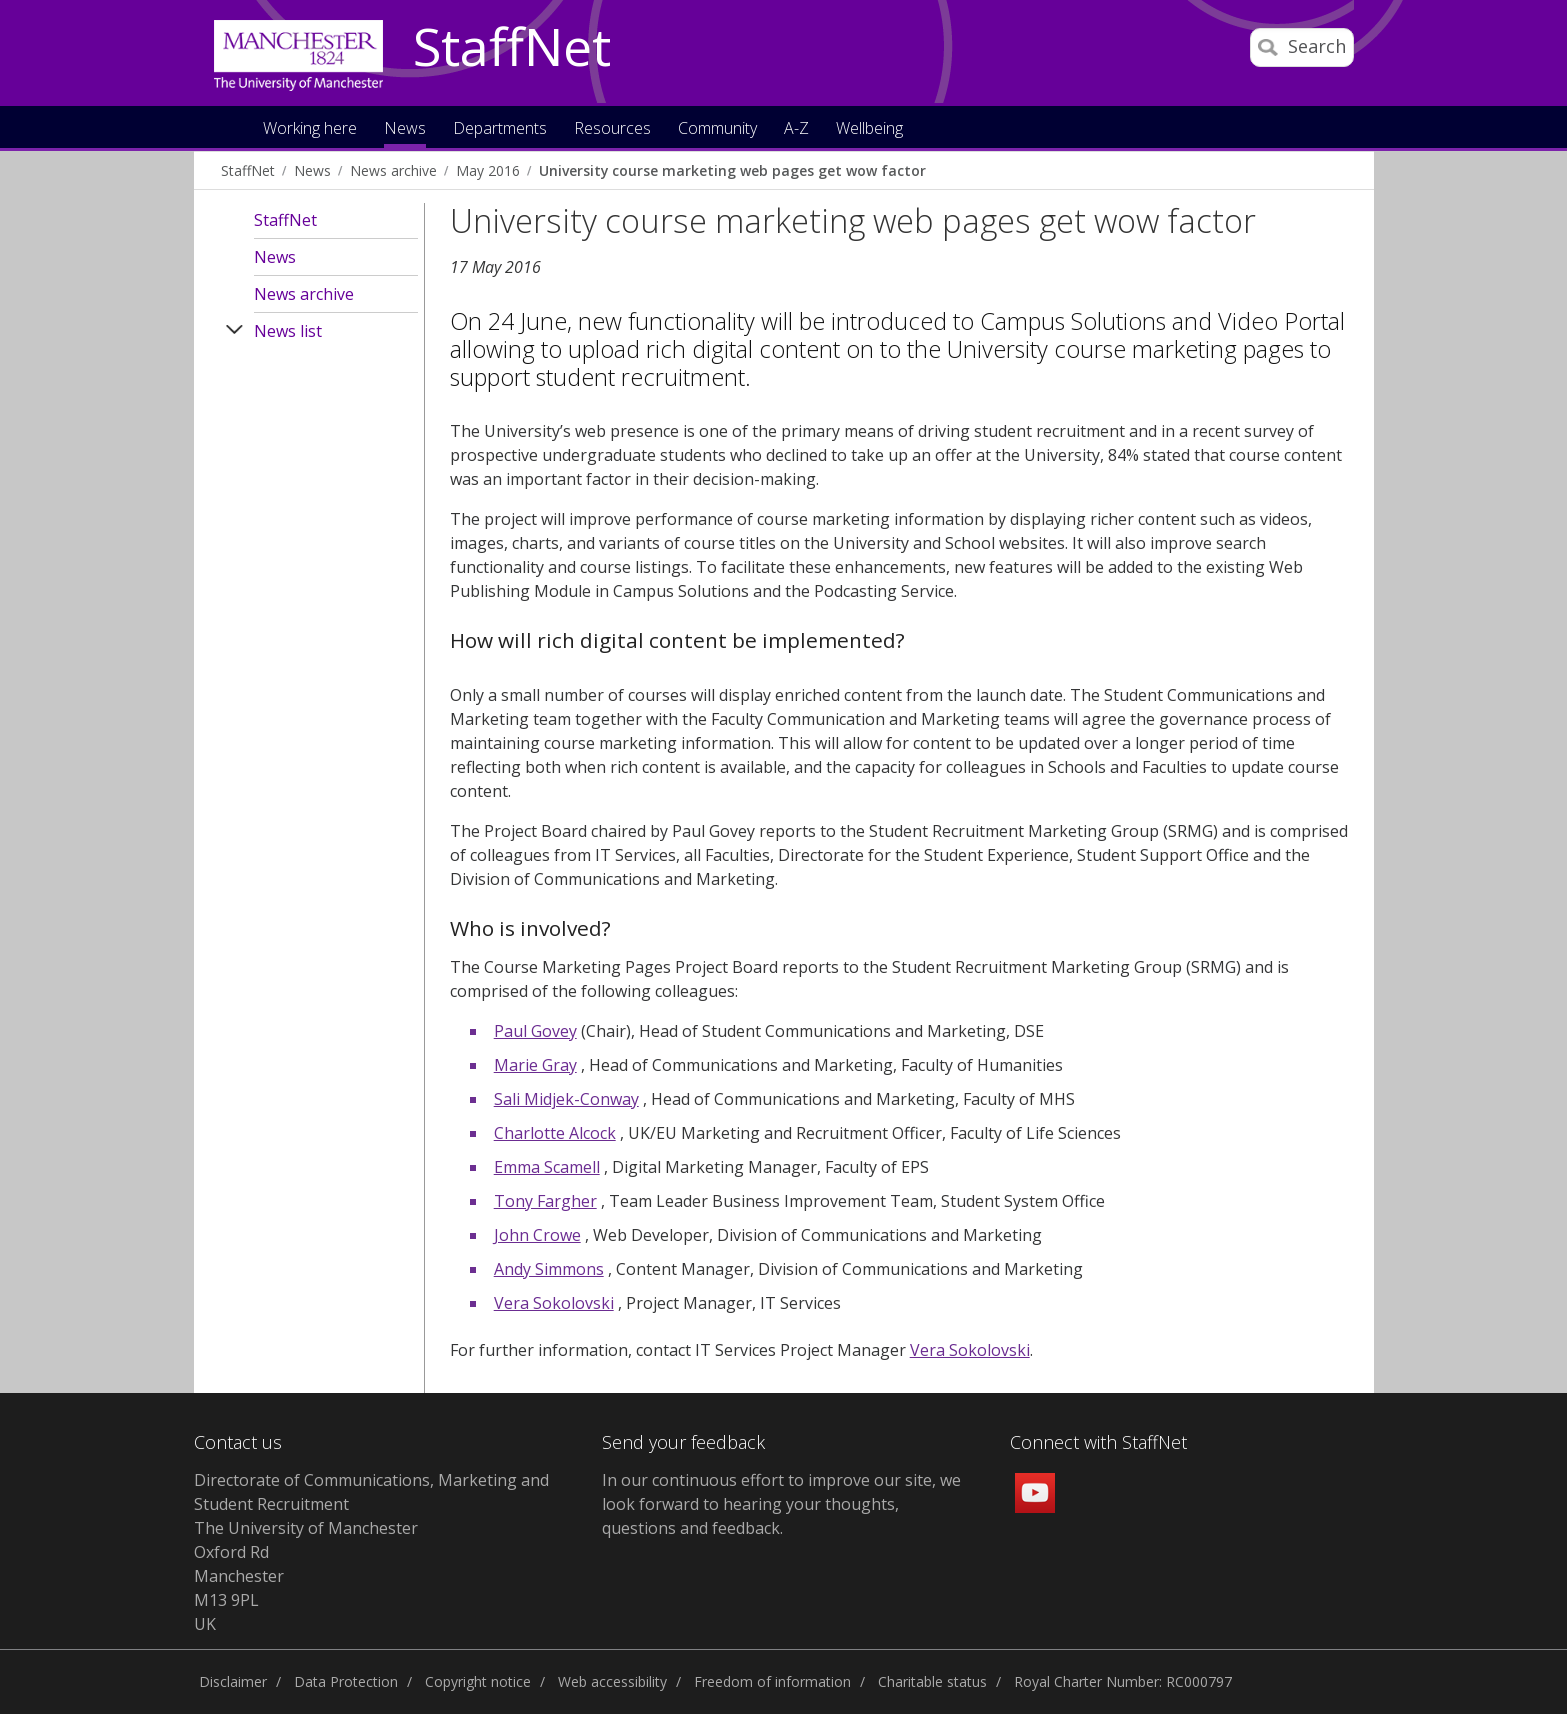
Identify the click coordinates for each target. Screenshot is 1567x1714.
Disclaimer (233, 1681)
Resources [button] (612, 129)
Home (227, 126)
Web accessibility (612, 1681)
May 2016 (488, 170)
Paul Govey (535, 1031)
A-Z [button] (796, 129)
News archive (393, 170)
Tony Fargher (545, 1201)
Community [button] (717, 129)
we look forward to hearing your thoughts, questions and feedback (781, 1504)
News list (288, 331)
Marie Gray (535, 1065)
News (312, 170)
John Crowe (537, 1235)
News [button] (405, 129)
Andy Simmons (549, 1269)
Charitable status (932, 1681)
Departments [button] (500, 129)
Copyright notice (478, 1681)
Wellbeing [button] (869, 129)
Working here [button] (310, 129)
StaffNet (512, 48)
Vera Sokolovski (554, 1303)
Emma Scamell (547, 1167)
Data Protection (346, 1681)
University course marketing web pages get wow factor (732, 170)
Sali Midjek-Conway (566, 1099)
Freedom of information (772, 1681)
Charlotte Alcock (555, 1133)
